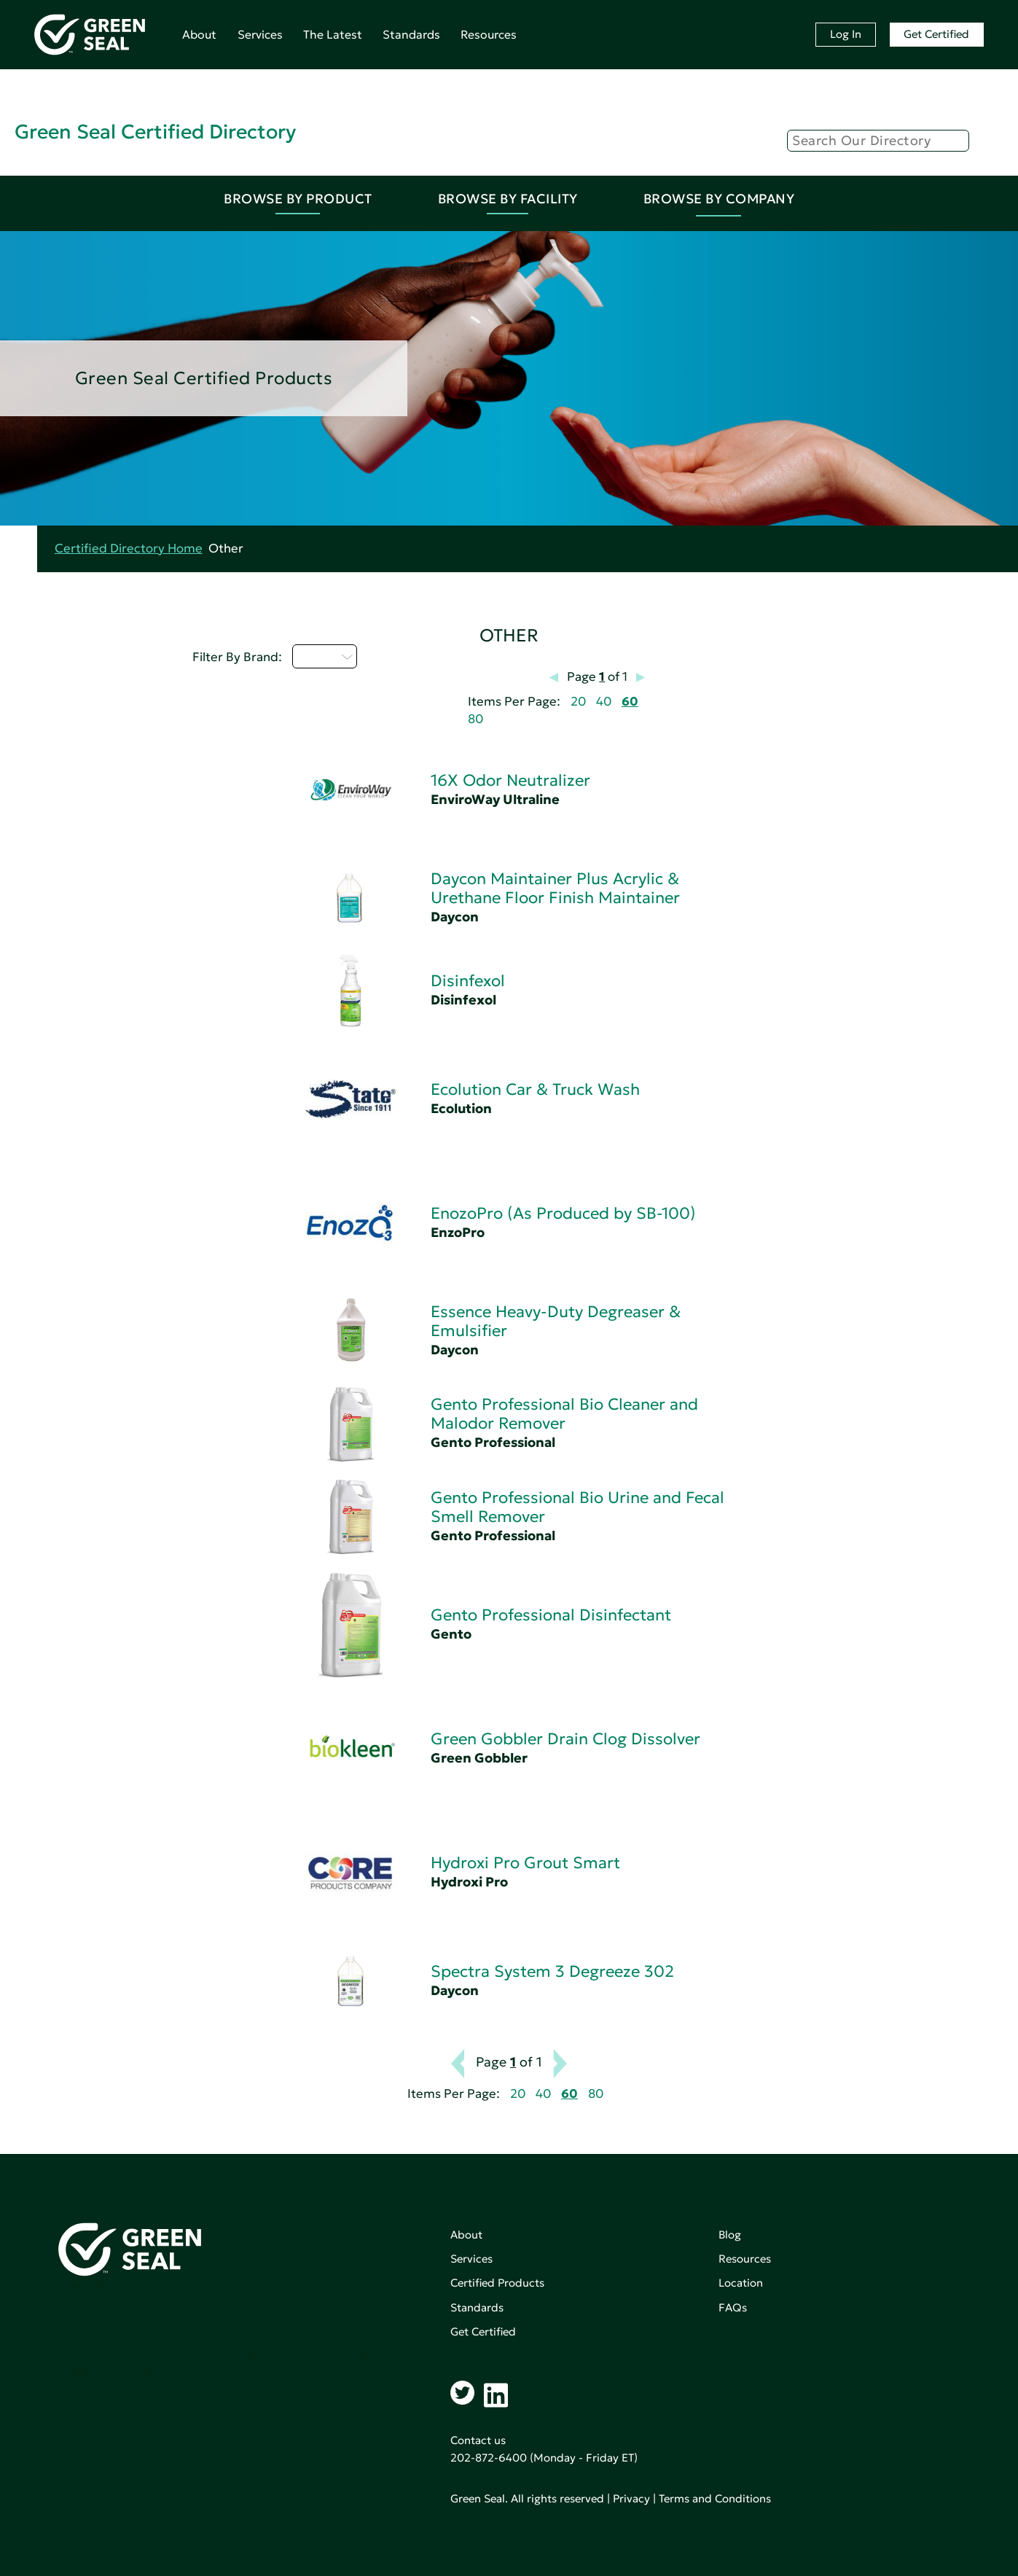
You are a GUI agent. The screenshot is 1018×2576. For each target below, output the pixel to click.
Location (741, 2283)
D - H (325, 656)
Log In (845, 34)
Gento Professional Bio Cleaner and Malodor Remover (564, 1413)
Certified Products (497, 2283)
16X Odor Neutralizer (510, 780)
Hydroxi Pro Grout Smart (525, 1863)
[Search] (878, 141)
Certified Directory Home (129, 548)
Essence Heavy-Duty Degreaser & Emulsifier (556, 1321)
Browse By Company (719, 198)
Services (260, 34)
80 (475, 719)
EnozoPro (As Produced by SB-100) (563, 1213)
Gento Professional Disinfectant (551, 1615)
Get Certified (936, 34)
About (199, 34)
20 (578, 701)
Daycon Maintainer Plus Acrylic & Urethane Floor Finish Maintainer (555, 888)
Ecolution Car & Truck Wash (535, 1089)
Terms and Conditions (715, 2498)
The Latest (332, 34)
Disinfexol (468, 981)
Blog (730, 2234)
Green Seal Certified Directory (155, 132)
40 (603, 701)
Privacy (631, 2498)
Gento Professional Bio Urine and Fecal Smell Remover (577, 1507)
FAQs (733, 2307)
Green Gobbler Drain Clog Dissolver (565, 1739)
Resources (489, 34)
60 (630, 701)
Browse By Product (298, 198)
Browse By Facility (508, 198)
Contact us (478, 2440)
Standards (411, 34)
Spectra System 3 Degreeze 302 (552, 1971)
